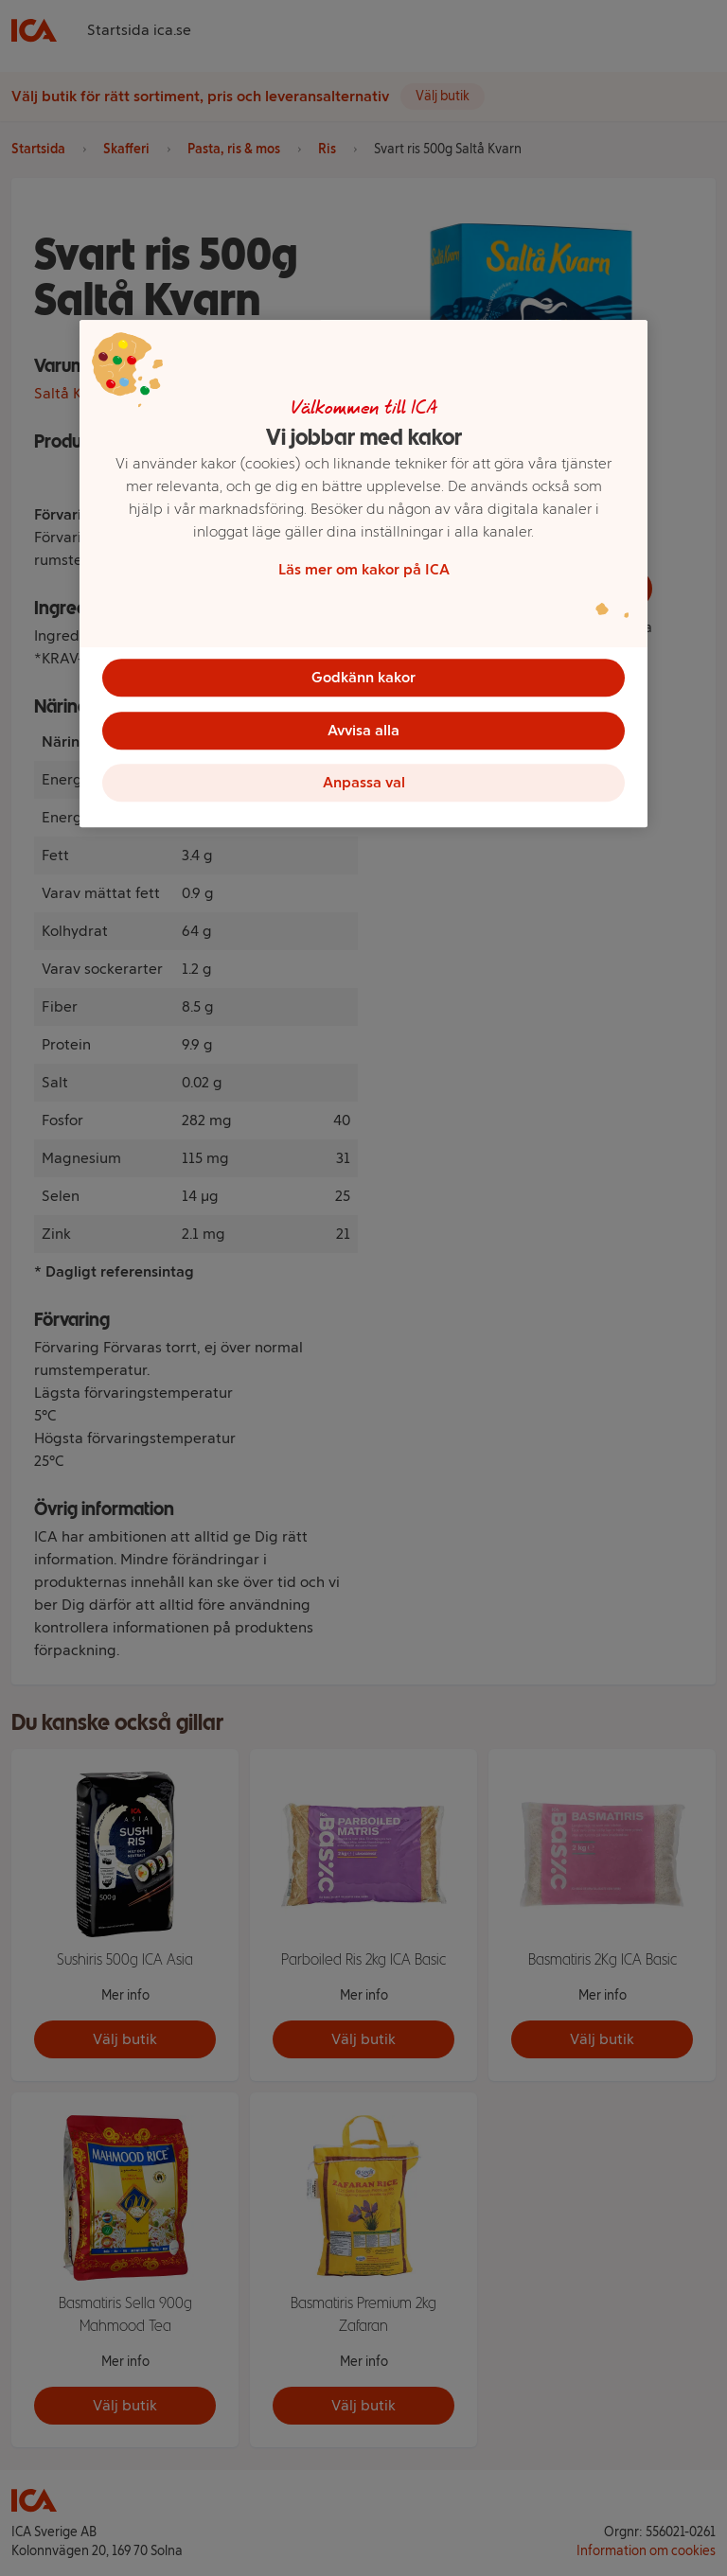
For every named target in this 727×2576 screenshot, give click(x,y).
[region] (363, 574)
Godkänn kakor (363, 677)
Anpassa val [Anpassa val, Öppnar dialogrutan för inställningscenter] (364, 783)
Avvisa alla (363, 730)
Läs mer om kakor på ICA (364, 569)
